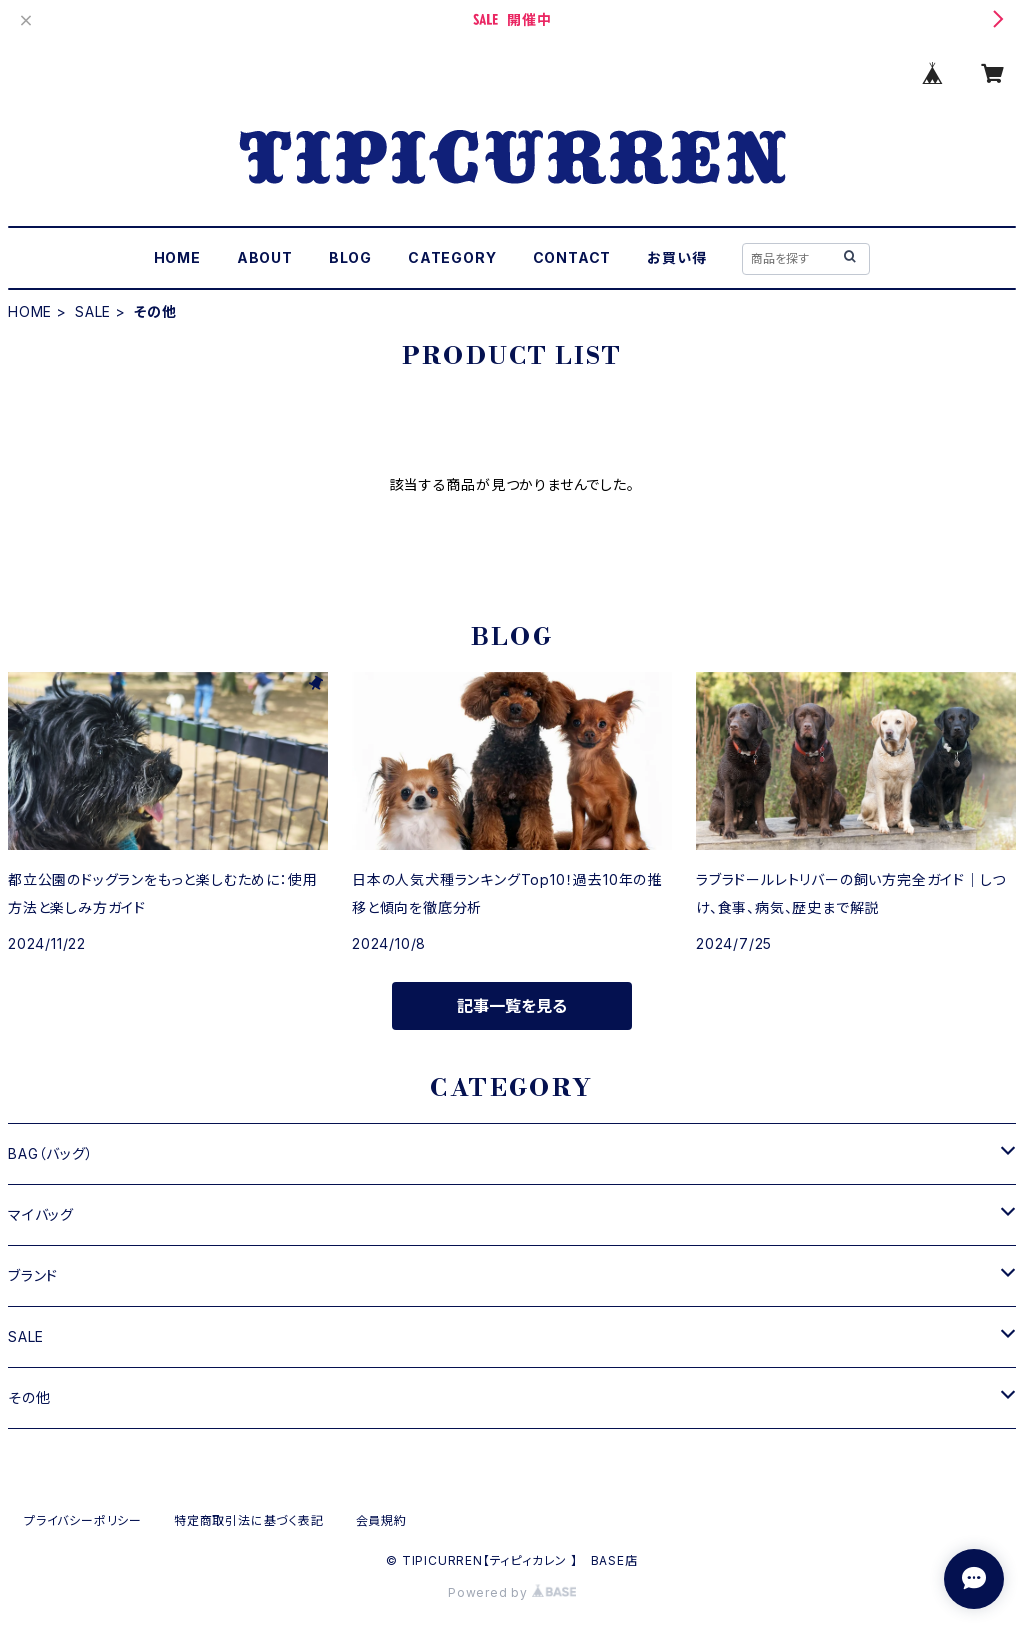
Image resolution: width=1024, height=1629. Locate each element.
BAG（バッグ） (50, 1153)
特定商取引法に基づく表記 (249, 1520)
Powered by (512, 1592)
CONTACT (572, 257)
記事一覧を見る (512, 1006)
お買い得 (676, 257)
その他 (29, 1397)
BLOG (350, 257)
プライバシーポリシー (83, 1520)
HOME (177, 257)
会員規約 (381, 1520)
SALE (93, 311)
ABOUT (265, 257)
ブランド (33, 1275)
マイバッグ (41, 1214)
